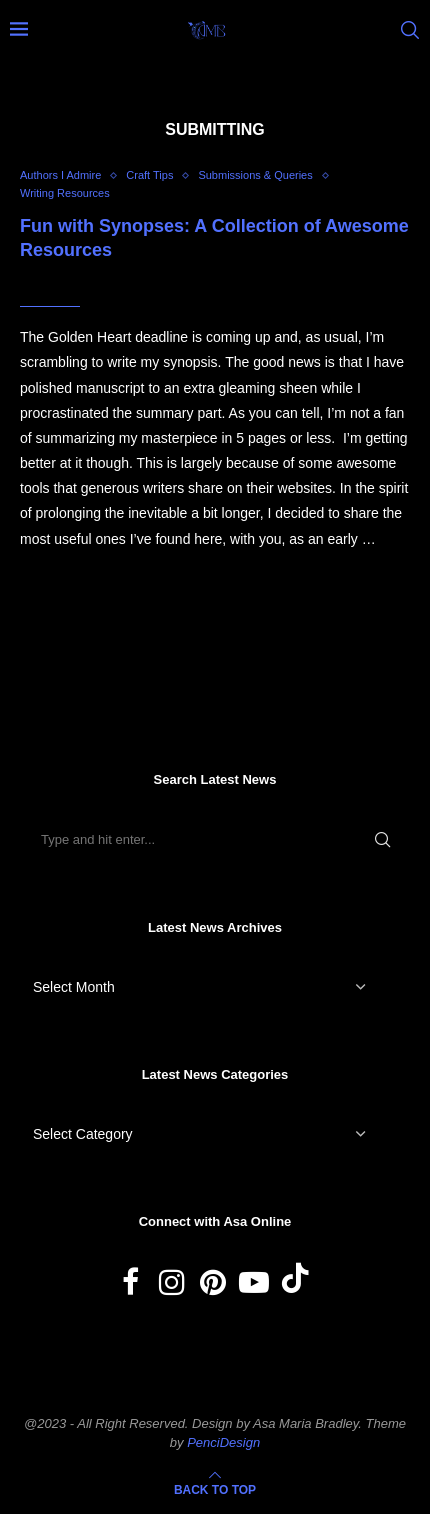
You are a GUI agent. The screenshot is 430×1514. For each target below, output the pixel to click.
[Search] (410, 30)
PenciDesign (223, 1442)
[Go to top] (215, 1489)
